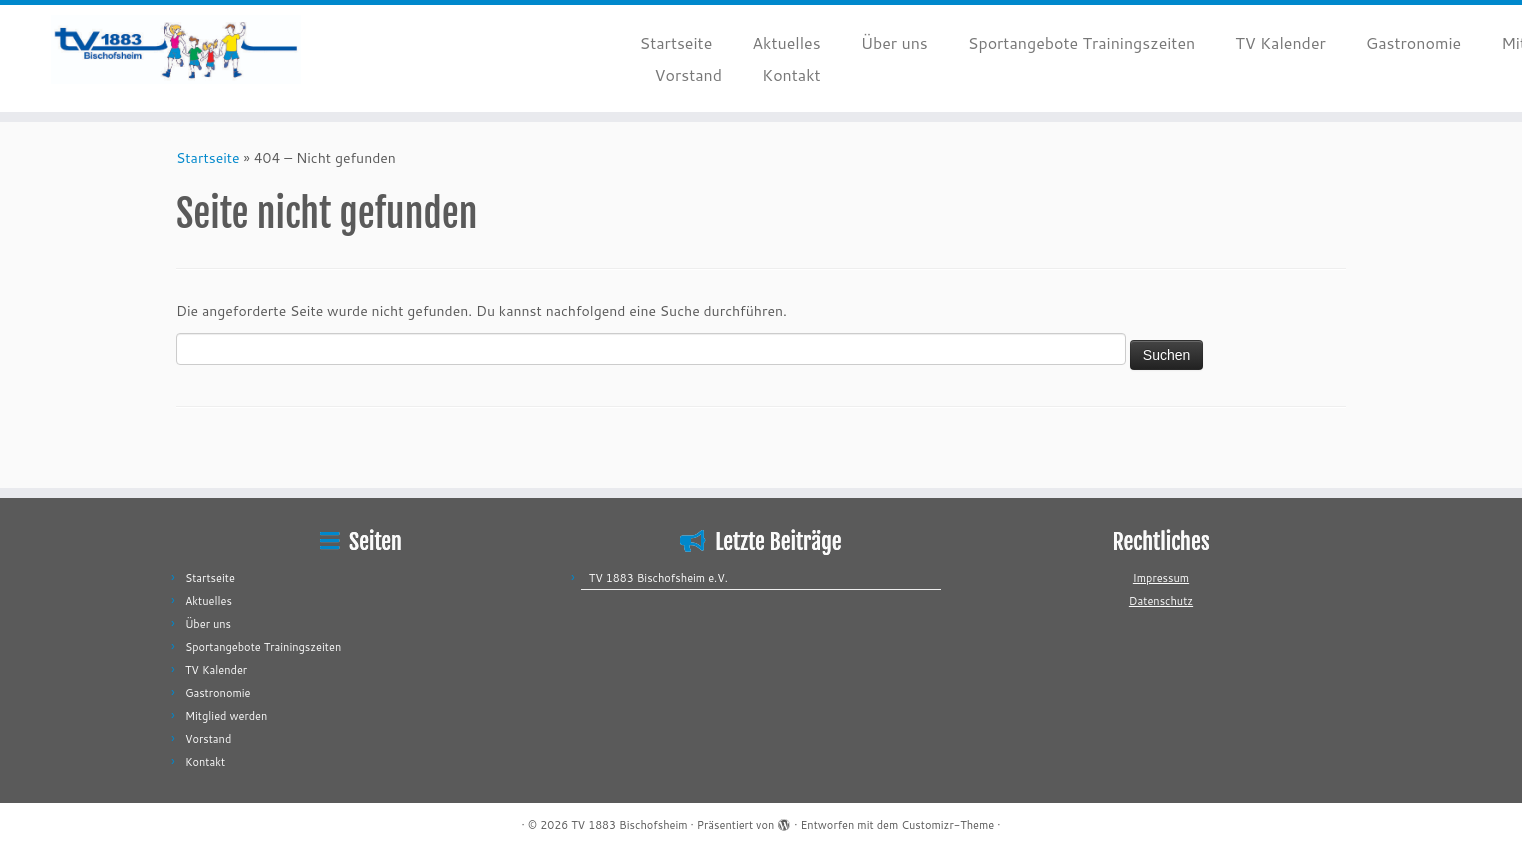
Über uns (894, 42)
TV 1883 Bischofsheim (629, 825)
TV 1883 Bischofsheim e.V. (658, 578)
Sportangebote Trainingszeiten (1081, 42)
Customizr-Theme (947, 825)
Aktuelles (786, 42)
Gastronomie (1413, 42)
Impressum (1161, 578)
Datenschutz (1161, 601)
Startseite (676, 42)
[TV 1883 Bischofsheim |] (175, 49)
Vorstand (688, 74)
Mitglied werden (226, 716)
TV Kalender (1280, 42)
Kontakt (791, 74)
